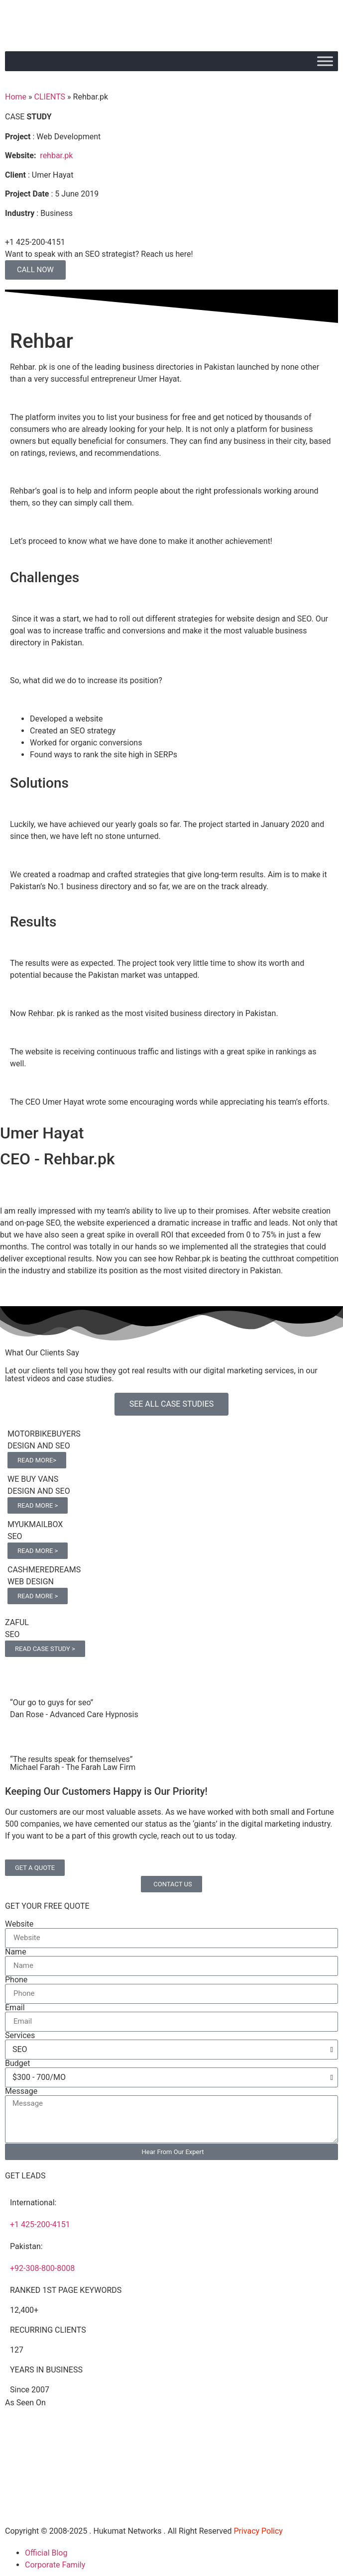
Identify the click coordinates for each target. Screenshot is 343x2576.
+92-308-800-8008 (42, 2268)
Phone (16, 1980)
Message (21, 2091)
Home (15, 97)
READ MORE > (37, 1505)
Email (15, 2008)
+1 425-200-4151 (40, 2224)
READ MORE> (36, 1460)
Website (19, 1924)
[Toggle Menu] (325, 61)
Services (20, 2036)
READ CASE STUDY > (45, 1648)
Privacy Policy (258, 2531)
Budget (17, 2063)
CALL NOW (35, 269)
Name (15, 1952)
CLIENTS (50, 97)
